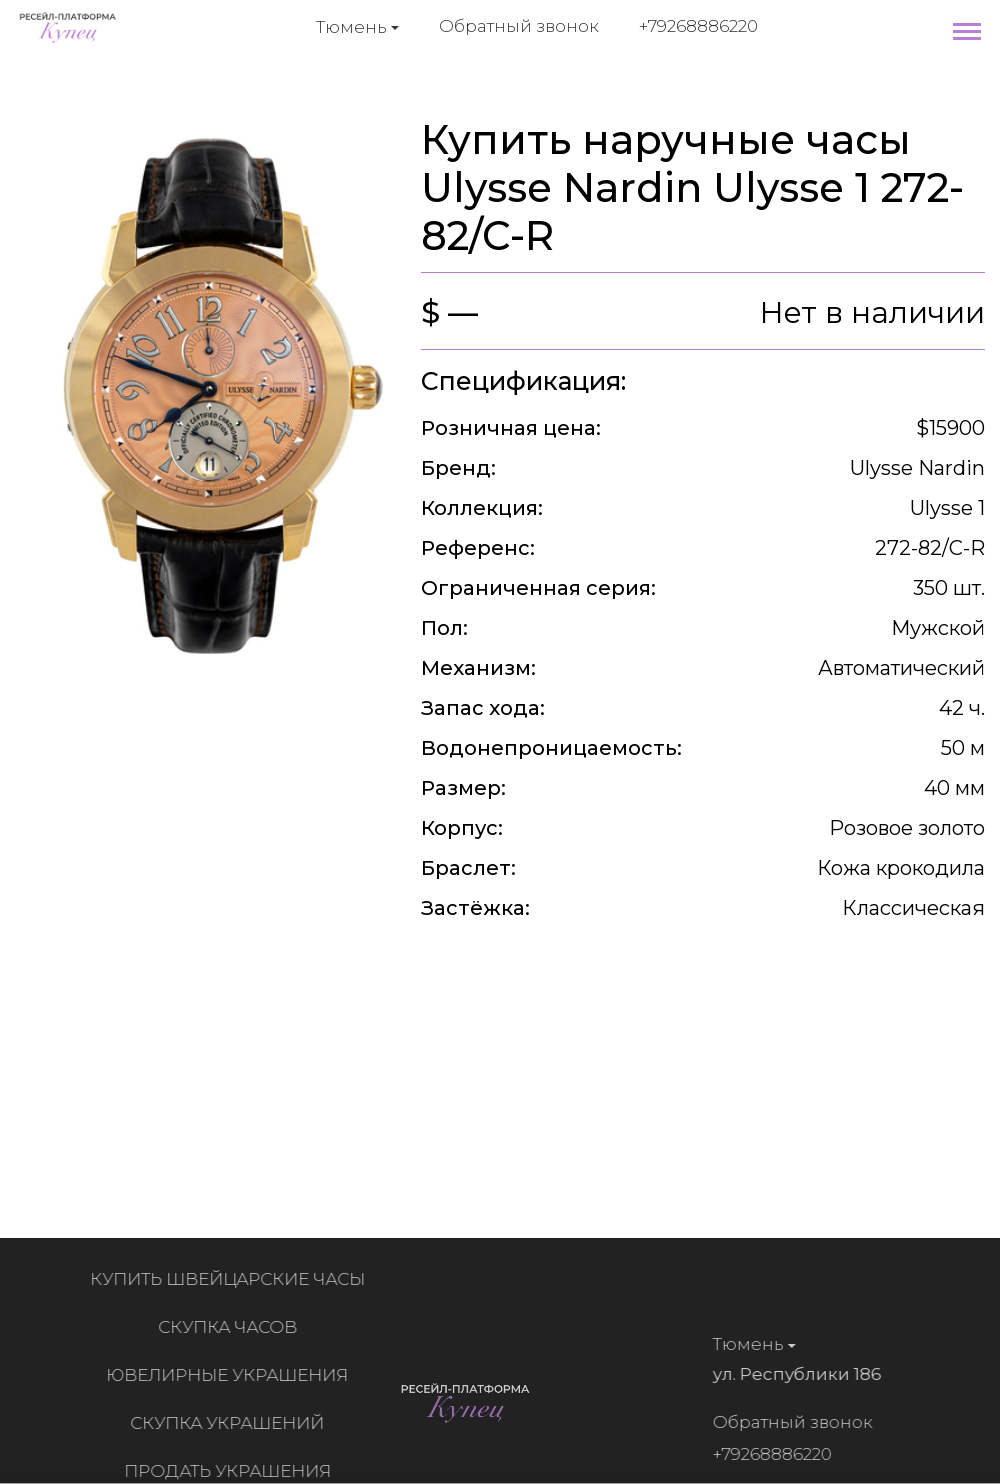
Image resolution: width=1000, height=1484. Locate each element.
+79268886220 (698, 26)
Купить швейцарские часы (232, 1279)
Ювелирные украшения (232, 1375)
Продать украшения (232, 1471)
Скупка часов (232, 1327)
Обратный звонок (519, 26)
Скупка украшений (232, 1423)
